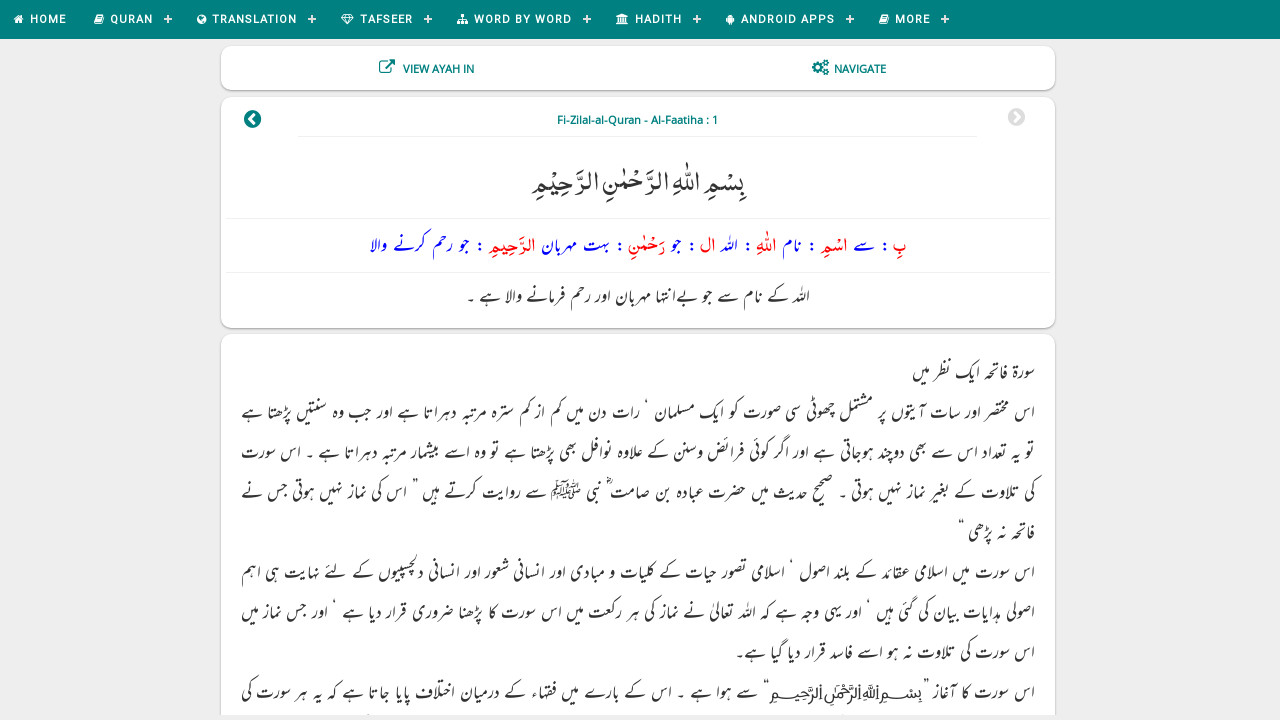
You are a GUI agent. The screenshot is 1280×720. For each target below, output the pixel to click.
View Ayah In (437, 68)
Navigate (860, 68)
